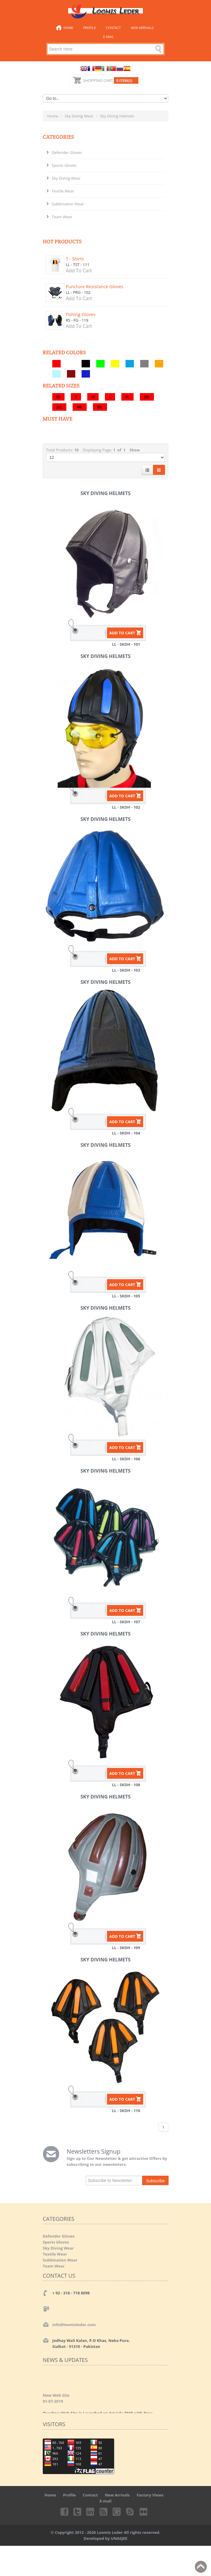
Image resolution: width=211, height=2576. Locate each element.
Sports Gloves (64, 165)
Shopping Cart (111, 80)
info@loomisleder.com (74, 2324)
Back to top (201, 2566)
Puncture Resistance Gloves (94, 286)
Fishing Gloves (81, 314)
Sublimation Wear (68, 204)
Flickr (143, 2511)
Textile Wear (63, 191)
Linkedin (90, 2511)
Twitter (77, 2511)
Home (68, 27)
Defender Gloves (67, 152)
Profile (89, 27)
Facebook (63, 2511)
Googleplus (117, 2511)
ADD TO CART (122, 633)
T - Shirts (75, 259)
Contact (113, 27)
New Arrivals (142, 27)
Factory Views (150, 2495)
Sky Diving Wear (79, 116)
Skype (130, 2511)
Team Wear (62, 216)
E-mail (108, 36)
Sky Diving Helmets (105, 493)
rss (104, 2511)
